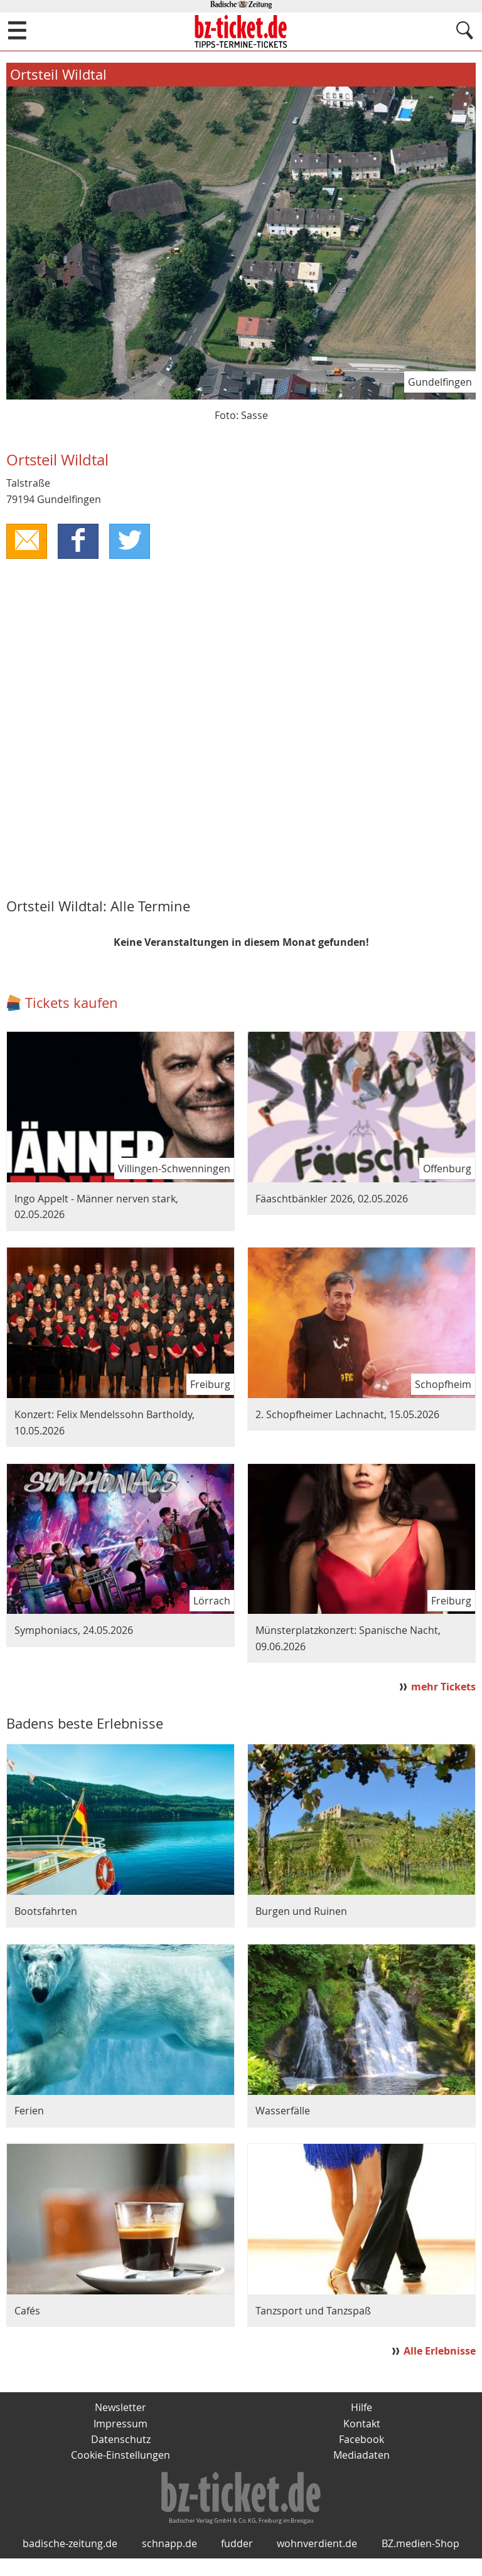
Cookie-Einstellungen (120, 2456)
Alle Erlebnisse (440, 2351)
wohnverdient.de (317, 2561)
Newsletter (120, 2408)
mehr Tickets (443, 1686)
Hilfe (361, 2408)
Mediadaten (361, 2456)
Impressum (120, 2424)
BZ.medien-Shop (420, 2561)
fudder (237, 2561)
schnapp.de (169, 2561)
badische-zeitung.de (70, 2561)
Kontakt (361, 2424)
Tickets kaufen (71, 1003)
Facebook (361, 2440)
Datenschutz (121, 2440)
